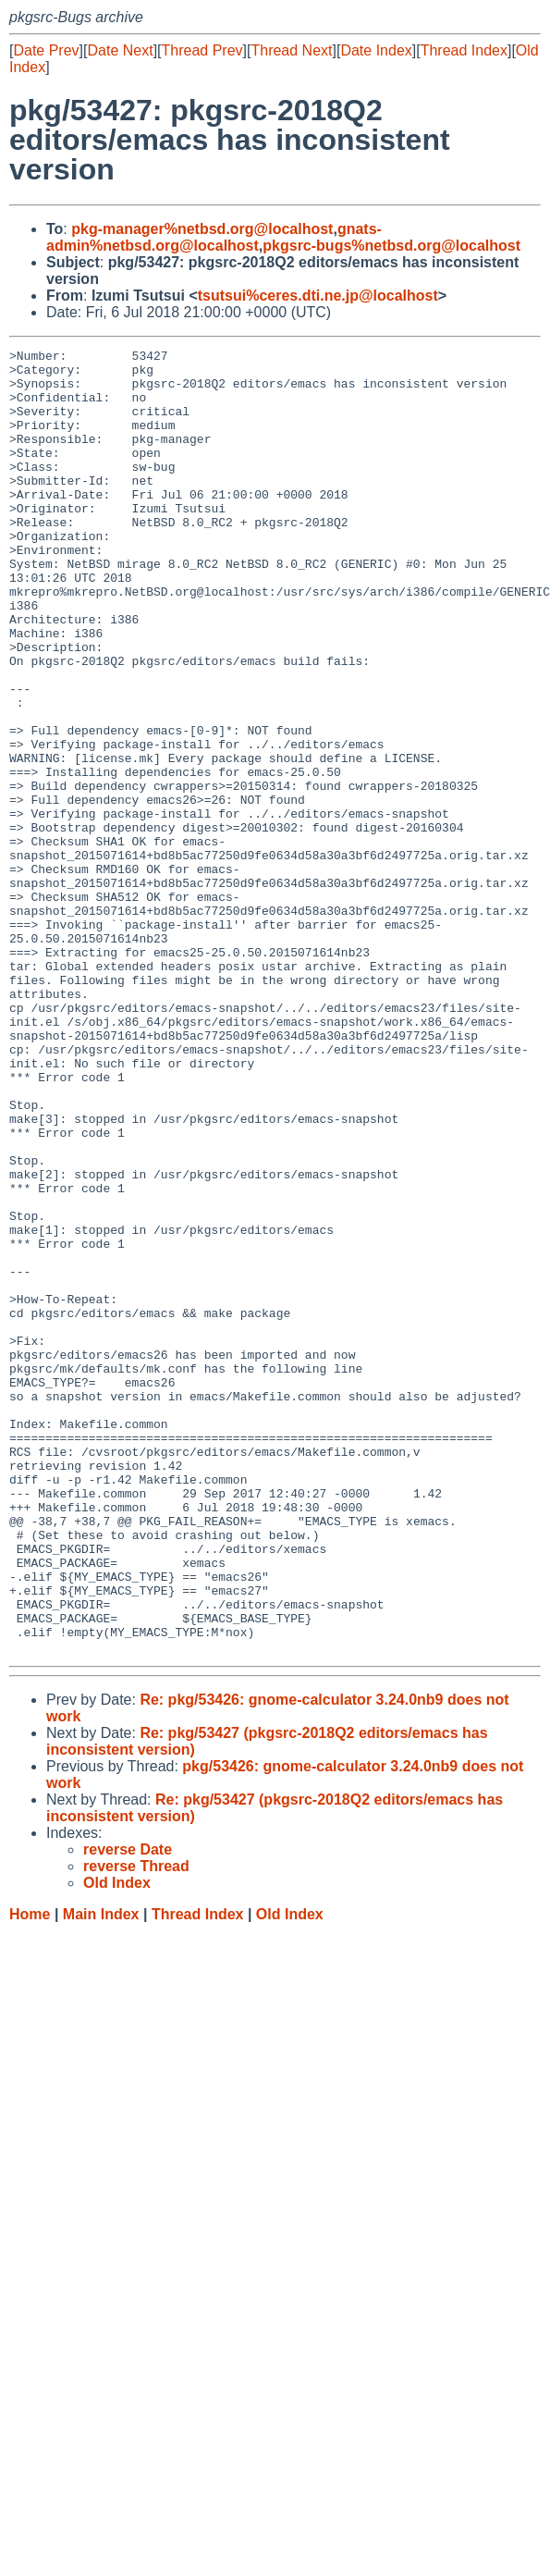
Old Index (290, 2175)
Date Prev (46, 50)
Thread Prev (202, 50)
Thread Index (464, 50)
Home (29, 2175)
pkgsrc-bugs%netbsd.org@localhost (391, 245)
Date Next (120, 50)
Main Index (101, 2175)
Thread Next (291, 50)
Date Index (375, 50)
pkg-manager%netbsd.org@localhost (202, 229)
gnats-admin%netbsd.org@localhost (214, 237)
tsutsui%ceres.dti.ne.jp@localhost (318, 295)
